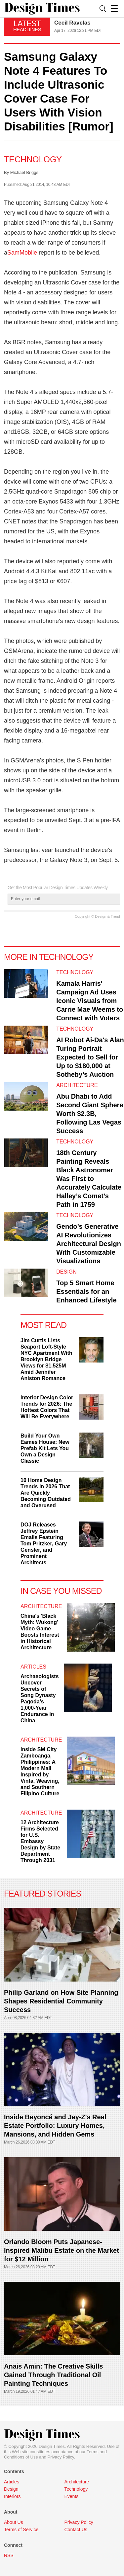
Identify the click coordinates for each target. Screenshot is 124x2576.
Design (66, 1272)
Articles (33, 1667)
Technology (33, 159)
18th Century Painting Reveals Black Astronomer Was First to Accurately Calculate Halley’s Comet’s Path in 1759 (88, 1178)
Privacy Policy (61, 2457)
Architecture (77, 1085)
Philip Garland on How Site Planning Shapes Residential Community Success (61, 2001)
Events (71, 2496)
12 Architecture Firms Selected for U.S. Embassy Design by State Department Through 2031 (40, 1841)
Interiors (12, 2496)
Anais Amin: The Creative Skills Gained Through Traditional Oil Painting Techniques (53, 2375)
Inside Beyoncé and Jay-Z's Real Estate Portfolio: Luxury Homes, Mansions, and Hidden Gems (55, 2125)
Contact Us (75, 2529)
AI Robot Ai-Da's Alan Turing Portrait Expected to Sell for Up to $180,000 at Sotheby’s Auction (90, 1057)
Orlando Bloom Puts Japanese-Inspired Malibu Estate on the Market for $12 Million (61, 2250)
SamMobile (22, 252)
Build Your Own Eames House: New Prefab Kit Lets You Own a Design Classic (45, 1448)
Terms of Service (21, 2529)
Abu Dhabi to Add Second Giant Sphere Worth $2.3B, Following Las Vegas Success (89, 1113)
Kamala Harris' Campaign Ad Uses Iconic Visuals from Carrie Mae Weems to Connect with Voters (89, 1001)
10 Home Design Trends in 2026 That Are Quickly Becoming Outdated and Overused (46, 1492)
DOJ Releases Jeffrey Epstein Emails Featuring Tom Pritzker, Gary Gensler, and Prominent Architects (44, 1543)
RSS (9, 2555)
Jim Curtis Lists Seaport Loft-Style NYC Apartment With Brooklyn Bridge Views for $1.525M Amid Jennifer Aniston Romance (46, 1359)
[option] (87, 27)
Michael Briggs (24, 172)
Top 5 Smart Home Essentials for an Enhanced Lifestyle (86, 1291)
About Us (13, 2522)
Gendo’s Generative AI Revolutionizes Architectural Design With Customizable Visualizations (88, 1244)
